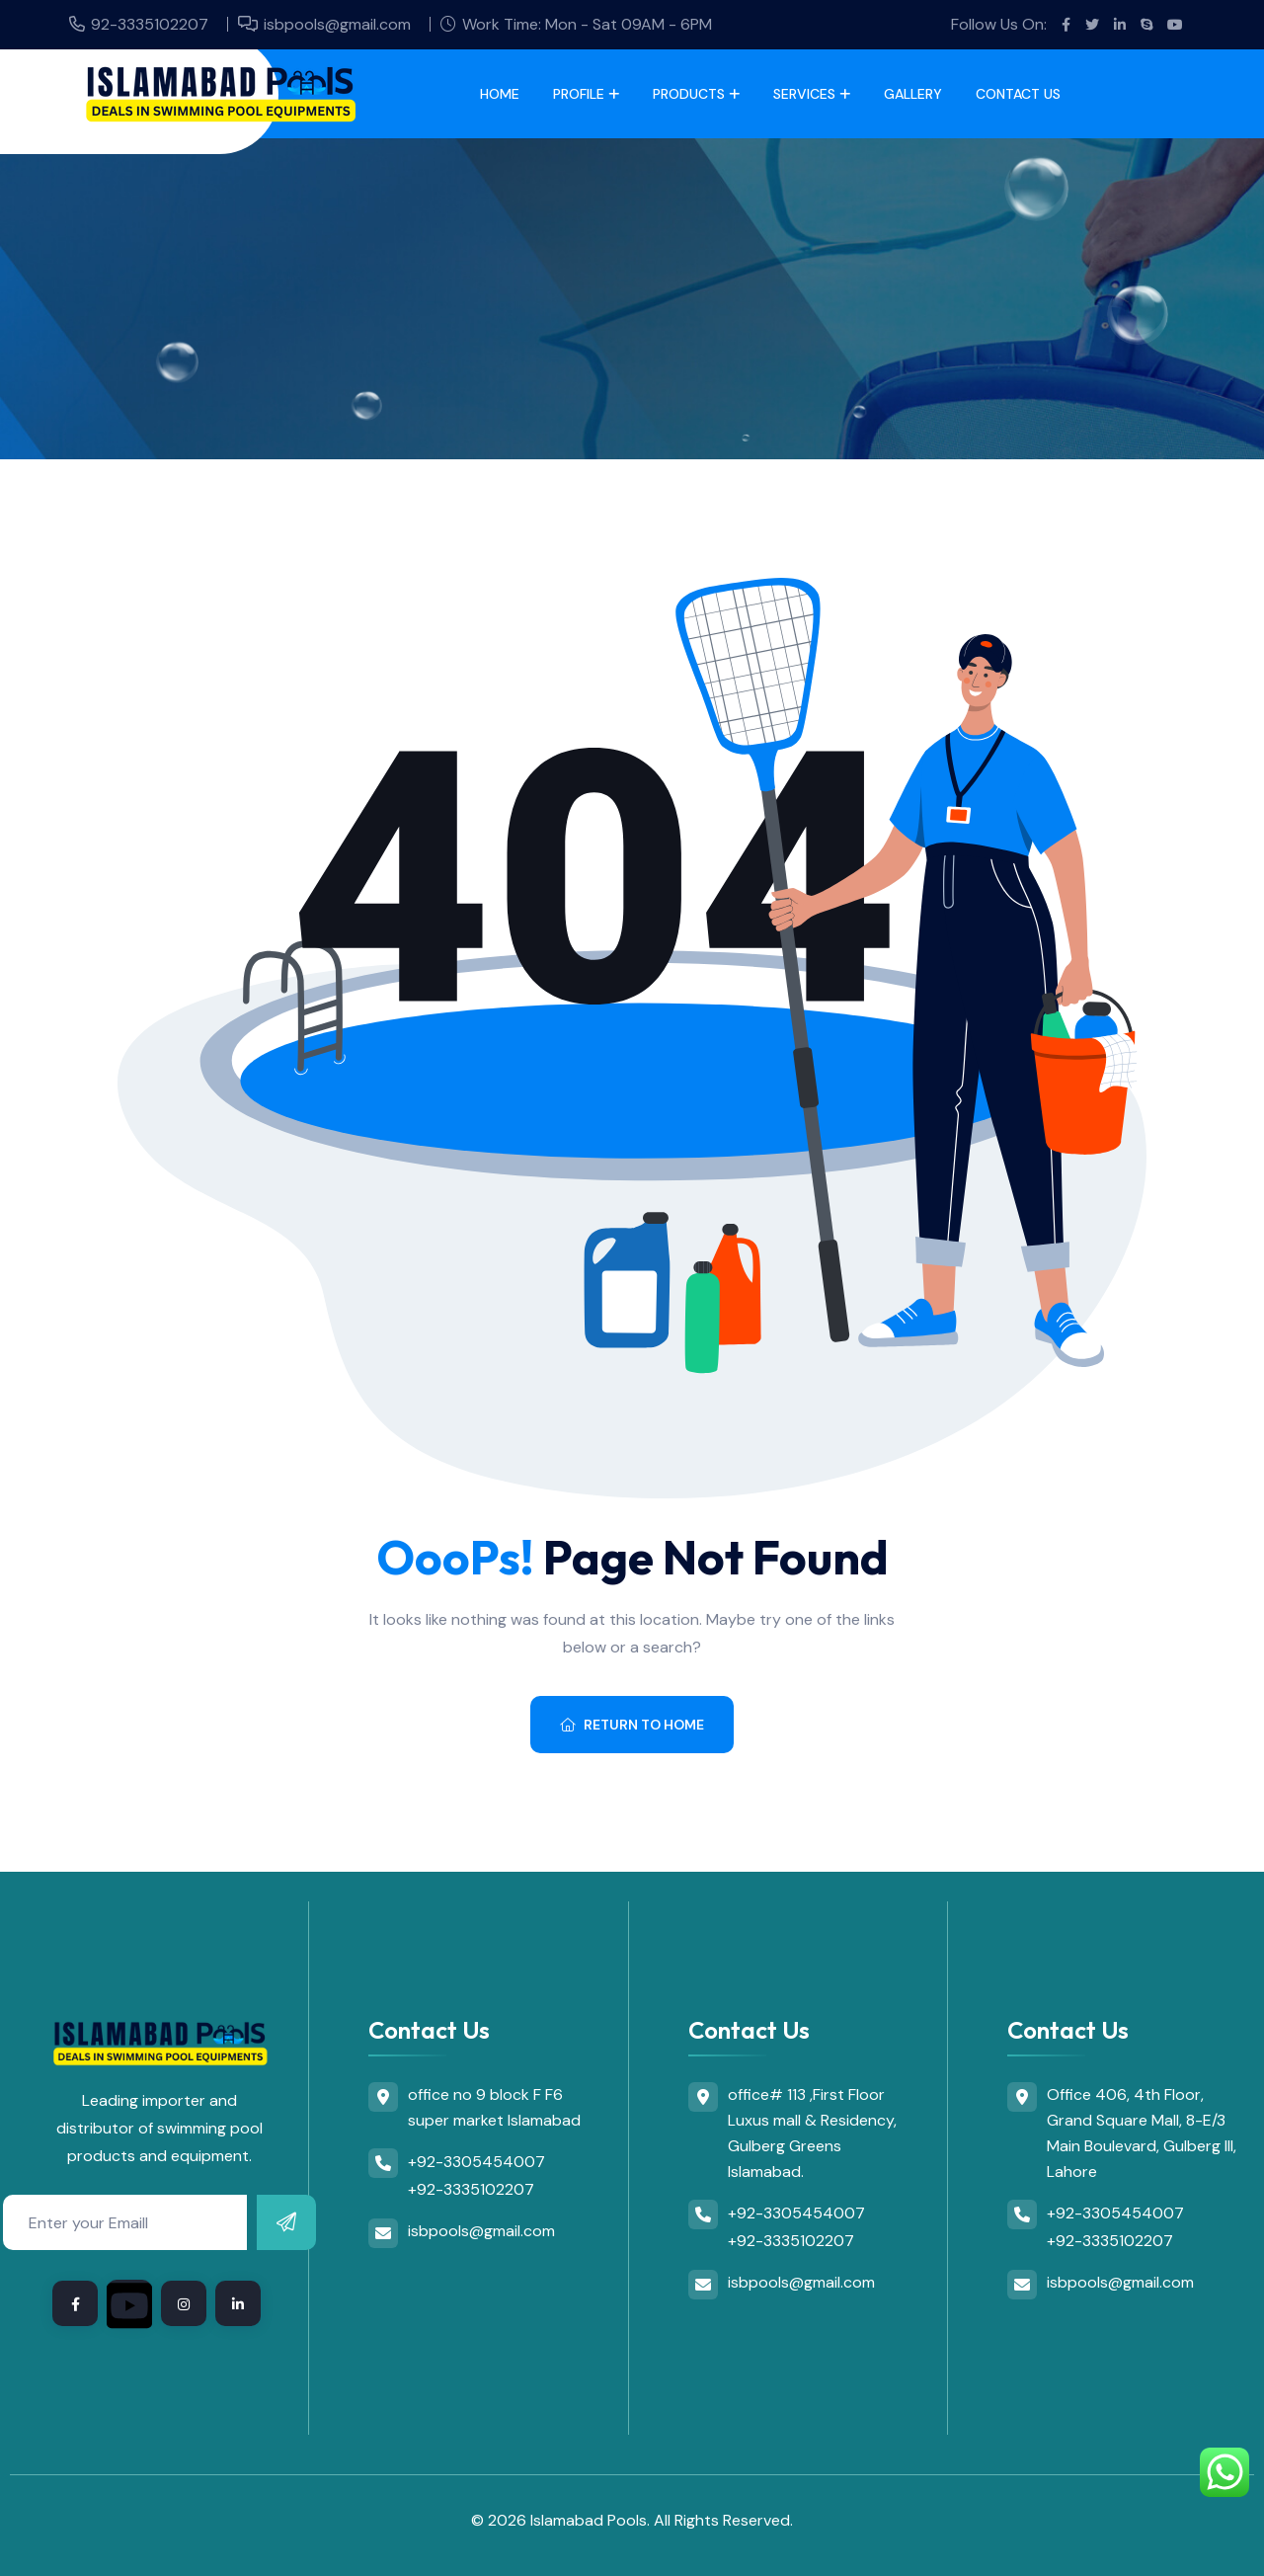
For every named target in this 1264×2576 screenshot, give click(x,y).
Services (804, 94)
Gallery (913, 94)
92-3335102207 (149, 24)
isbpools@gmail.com (337, 24)
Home (499, 94)
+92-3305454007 (476, 2161)
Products (689, 94)
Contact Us (1018, 94)
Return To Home (632, 1724)
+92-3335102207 (471, 2189)
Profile (578, 94)
